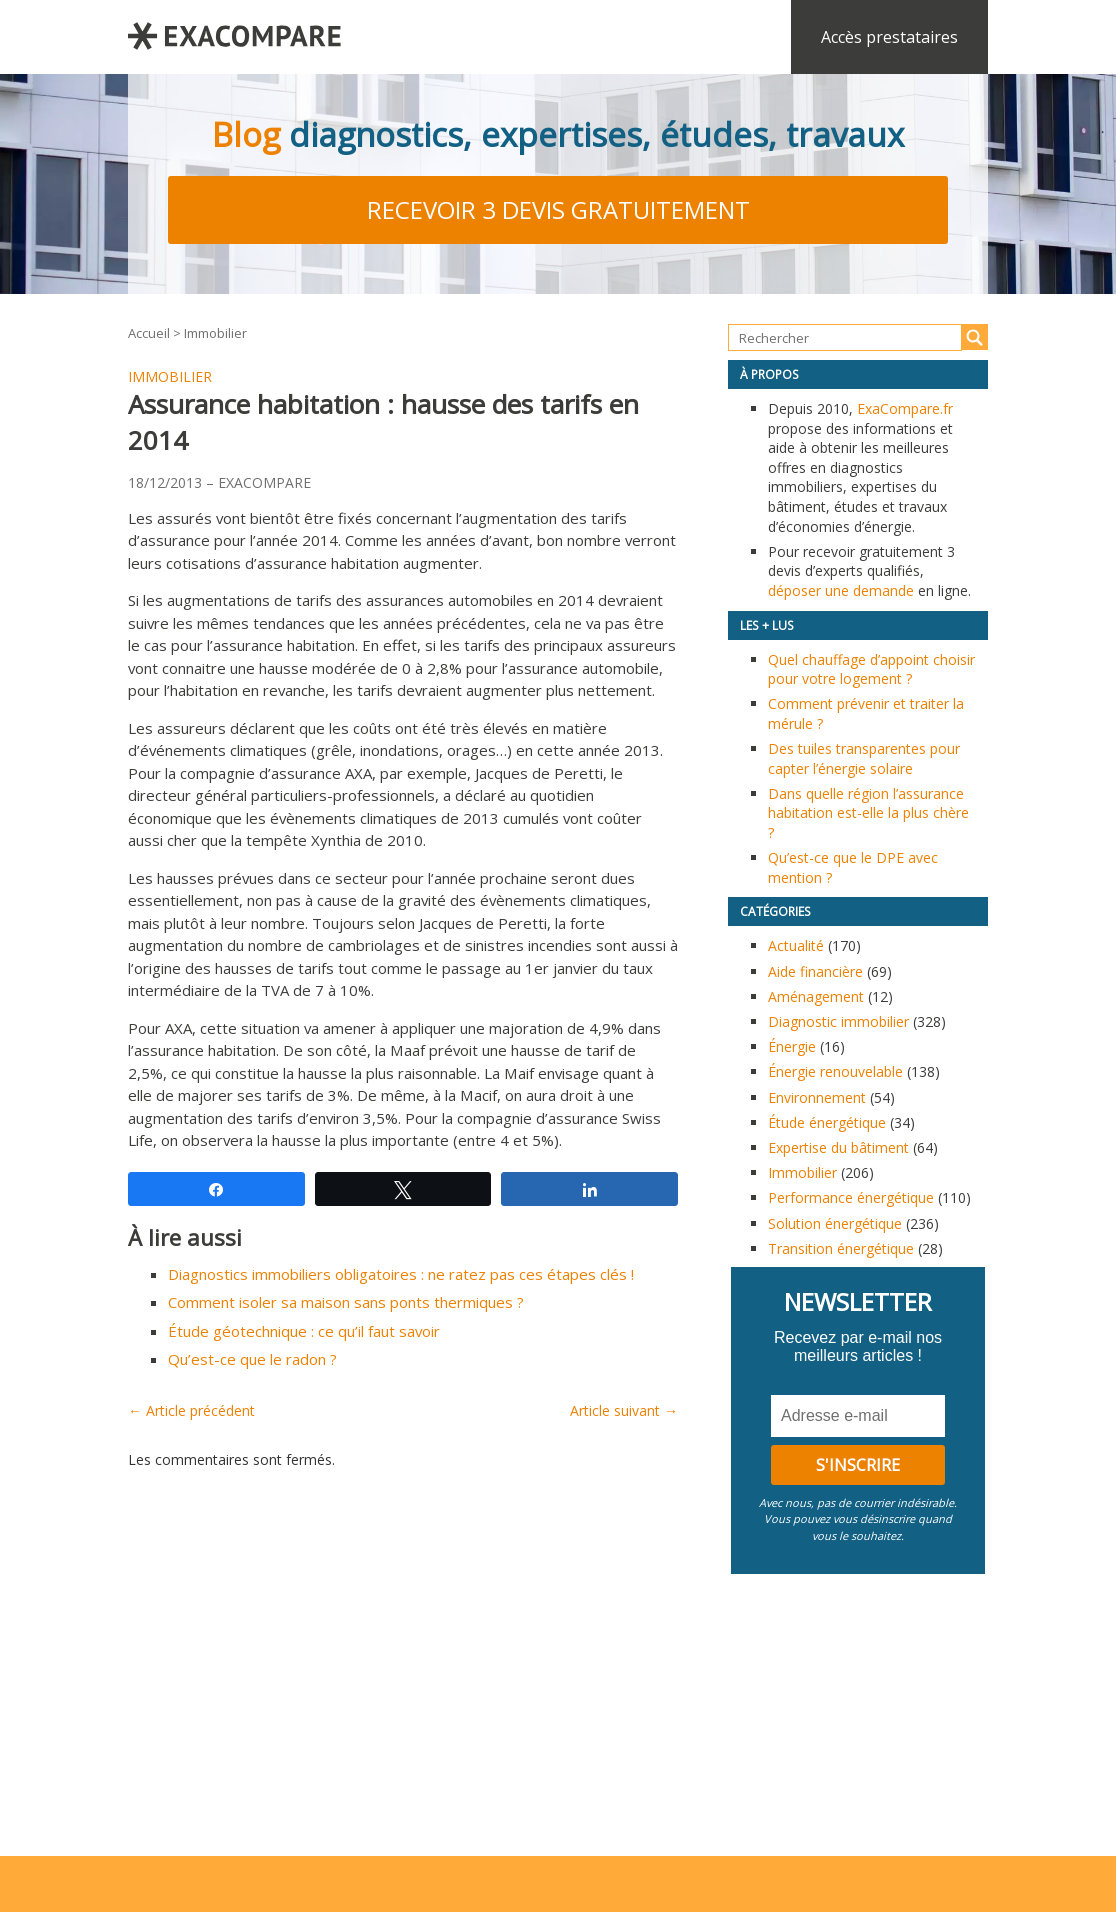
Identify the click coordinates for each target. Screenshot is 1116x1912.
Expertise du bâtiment (838, 1147)
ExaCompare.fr (905, 408)
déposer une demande (841, 590)
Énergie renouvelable (835, 1071)
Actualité (796, 945)
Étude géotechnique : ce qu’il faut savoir (304, 1331)
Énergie (792, 1046)
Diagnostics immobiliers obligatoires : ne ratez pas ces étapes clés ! (401, 1274)
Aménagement (816, 996)
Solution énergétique (835, 1223)
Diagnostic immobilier (838, 1021)
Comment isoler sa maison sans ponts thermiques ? (346, 1302)
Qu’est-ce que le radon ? (252, 1359)
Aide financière (815, 971)
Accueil (149, 333)
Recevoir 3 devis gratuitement (558, 209)
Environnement (817, 1097)
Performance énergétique (851, 1197)
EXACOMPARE (264, 482)
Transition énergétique (841, 1248)
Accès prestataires (889, 37)
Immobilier (215, 333)
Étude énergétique (827, 1122)
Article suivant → (624, 1410)
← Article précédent (191, 1410)
